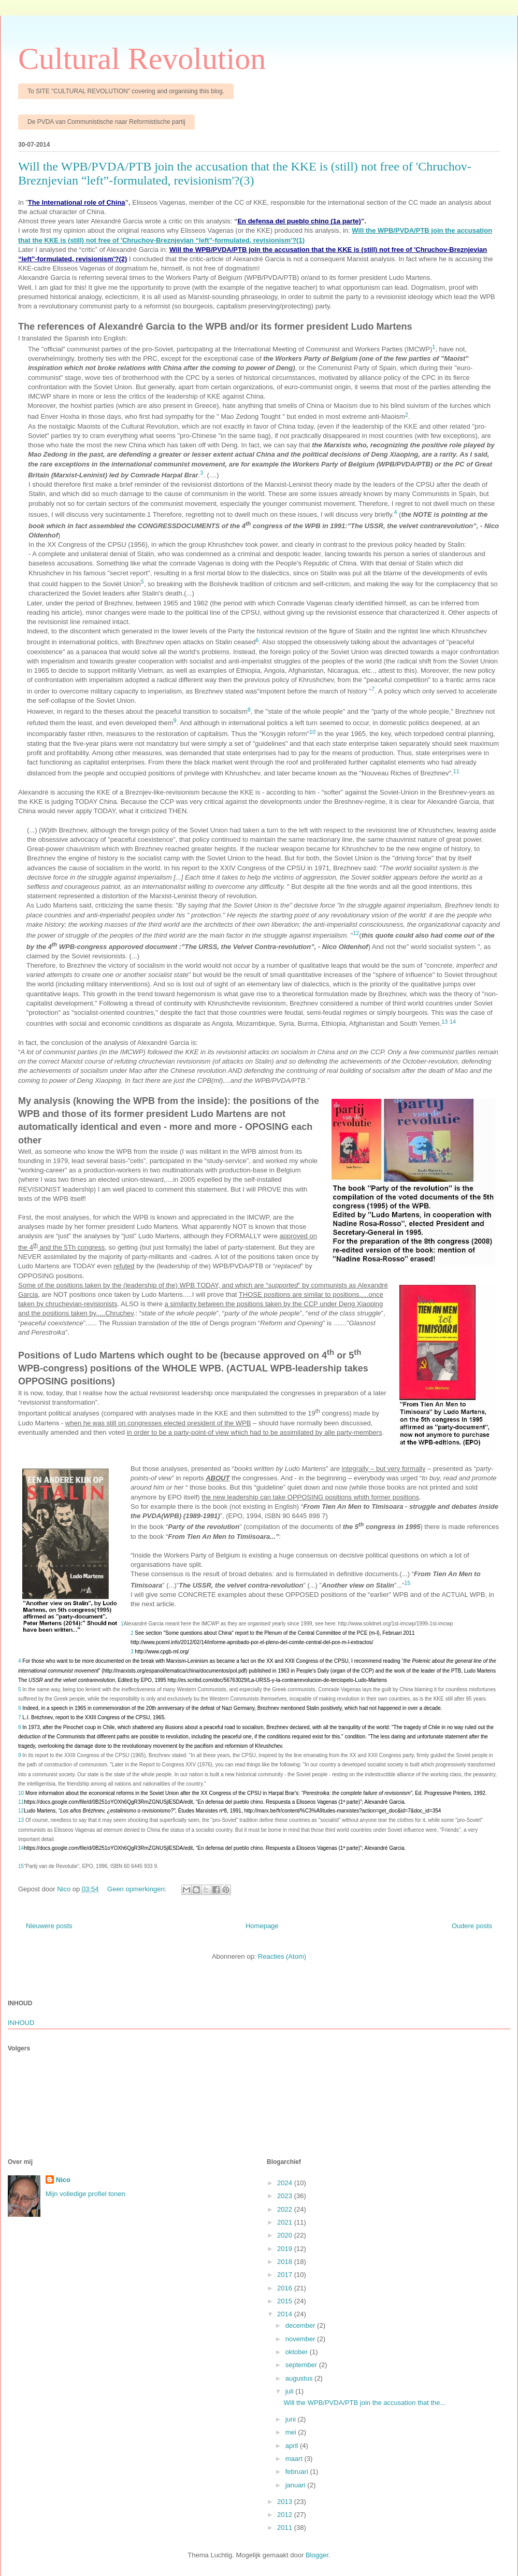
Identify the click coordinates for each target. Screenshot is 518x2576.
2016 (285, 2288)
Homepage (262, 1926)
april (292, 2446)
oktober (297, 2352)
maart (295, 2458)
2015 (285, 2301)
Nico (63, 2180)
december (301, 2325)
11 (21, 1802)
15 (21, 1866)
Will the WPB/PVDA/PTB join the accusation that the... (364, 2403)
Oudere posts (472, 1926)
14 (21, 1848)
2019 (285, 2249)
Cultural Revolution (142, 58)
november (301, 2339)
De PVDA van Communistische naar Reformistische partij (106, 121)
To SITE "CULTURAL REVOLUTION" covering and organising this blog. (125, 91)
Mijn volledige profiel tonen (85, 2194)
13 (21, 1820)
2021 (285, 2222)
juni (291, 2419)
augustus (299, 2378)
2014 (285, 2314)
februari (297, 2471)
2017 (285, 2274)
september (302, 2365)
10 (21, 1793)
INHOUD (21, 2023)
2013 (285, 2502)
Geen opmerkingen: (137, 1889)
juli (290, 2391)
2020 (285, 2235)
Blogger (317, 2555)
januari (296, 2485)
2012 (285, 2514)
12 (21, 1811)
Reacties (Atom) (282, 1956)
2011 (285, 2527)
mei (291, 2432)
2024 (285, 2183)
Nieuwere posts (49, 1926)
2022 (285, 2209)
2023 (285, 2196)
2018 (285, 2262)
